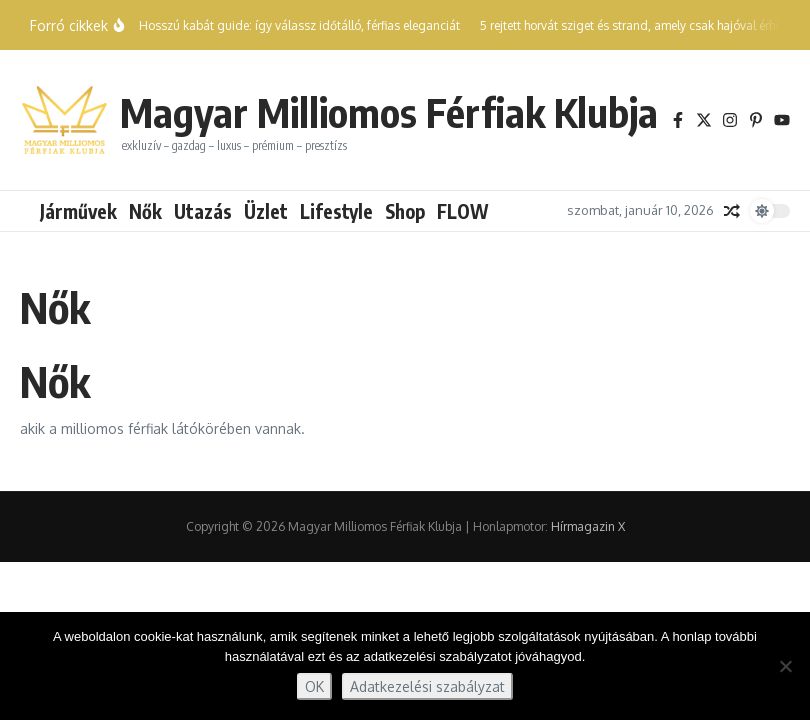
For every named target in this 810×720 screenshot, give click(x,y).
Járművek (78, 211)
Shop (405, 211)
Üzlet (266, 211)
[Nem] (785, 666)
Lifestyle (336, 211)
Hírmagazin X (588, 526)
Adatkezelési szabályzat (427, 686)
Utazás (203, 211)
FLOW (463, 211)
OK (314, 686)
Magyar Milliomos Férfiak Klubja (389, 112)
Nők (145, 211)
